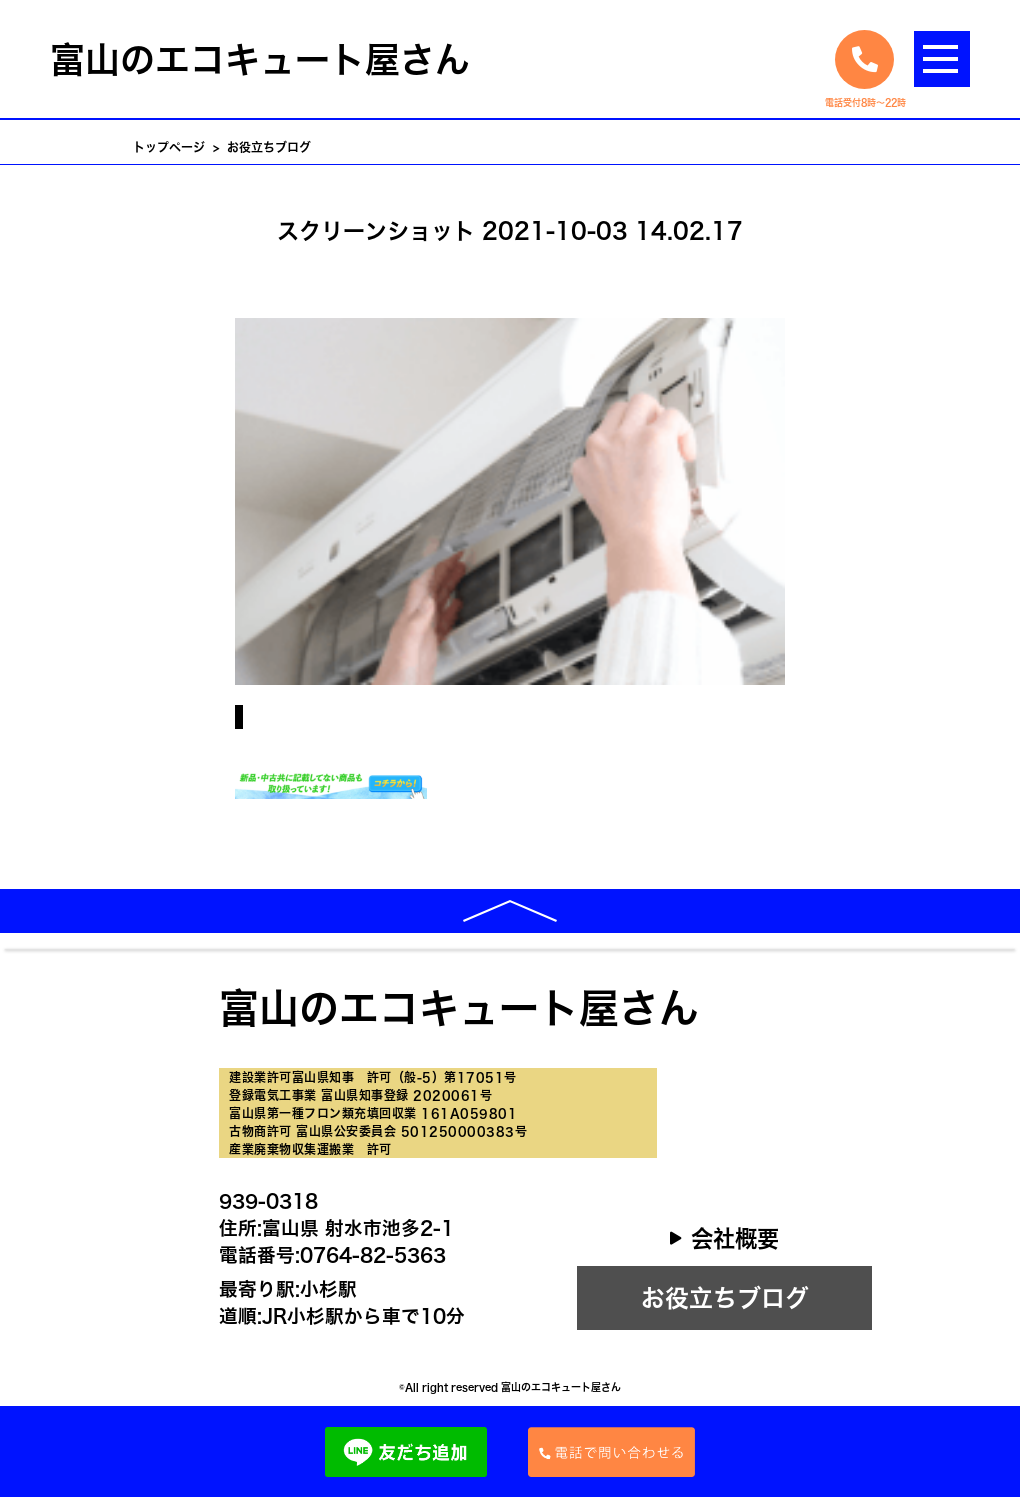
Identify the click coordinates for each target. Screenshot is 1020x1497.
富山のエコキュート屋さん (260, 59)
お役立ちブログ (725, 1298)
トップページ (169, 147)
